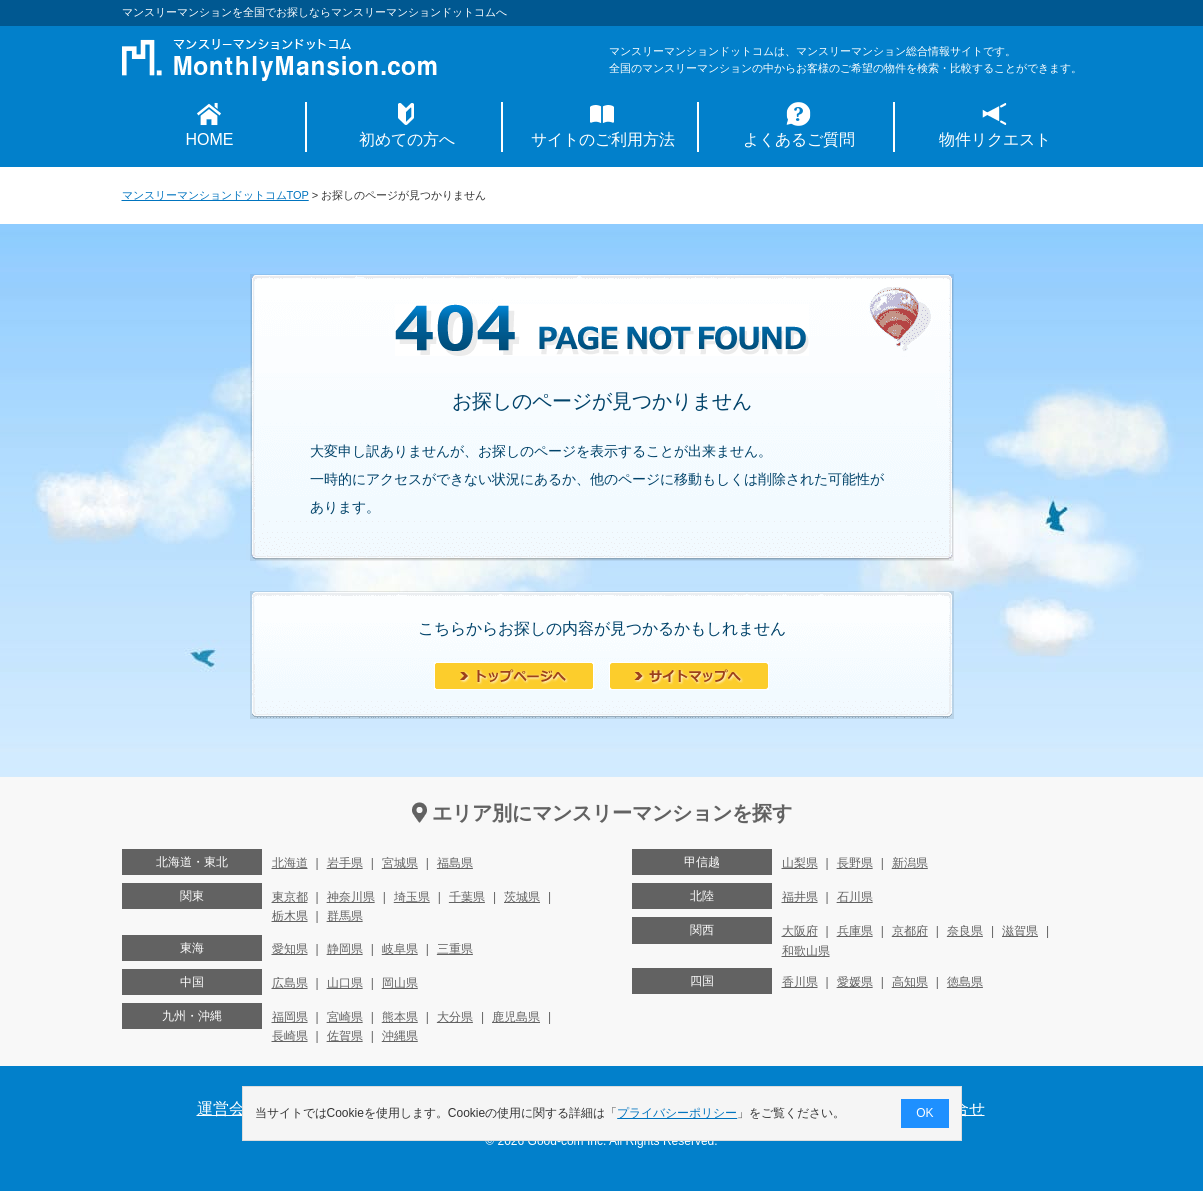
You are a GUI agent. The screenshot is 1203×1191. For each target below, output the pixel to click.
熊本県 (400, 1017)
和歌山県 (806, 951)
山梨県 (800, 863)
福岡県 (290, 1017)
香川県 (800, 982)
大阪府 (800, 931)
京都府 (910, 931)
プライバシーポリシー (677, 1113)
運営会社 (229, 1108)
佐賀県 (345, 1036)
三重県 (455, 949)
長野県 (855, 863)
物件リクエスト (995, 139)
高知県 (910, 982)
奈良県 (965, 931)
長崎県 (290, 1036)
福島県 (455, 863)
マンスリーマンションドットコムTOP (215, 195)
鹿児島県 (516, 1017)
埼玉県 (412, 897)
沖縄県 (400, 1036)
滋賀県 (1020, 931)
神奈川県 (351, 897)
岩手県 (345, 863)
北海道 (290, 863)
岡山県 (400, 983)
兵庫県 (855, 931)
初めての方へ (407, 139)
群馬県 (345, 916)
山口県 (345, 983)
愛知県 (290, 949)
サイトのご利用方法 (603, 139)
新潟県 (910, 863)
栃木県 (290, 916)
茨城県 (522, 897)
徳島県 (965, 982)
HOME (210, 139)
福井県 (800, 897)
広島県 (290, 983)
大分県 (455, 1017)
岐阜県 (400, 949)
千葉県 (467, 897)
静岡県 (345, 949)
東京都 (290, 897)
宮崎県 (345, 1017)
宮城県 (400, 863)
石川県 (855, 897)
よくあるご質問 (799, 139)
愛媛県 (855, 982)
